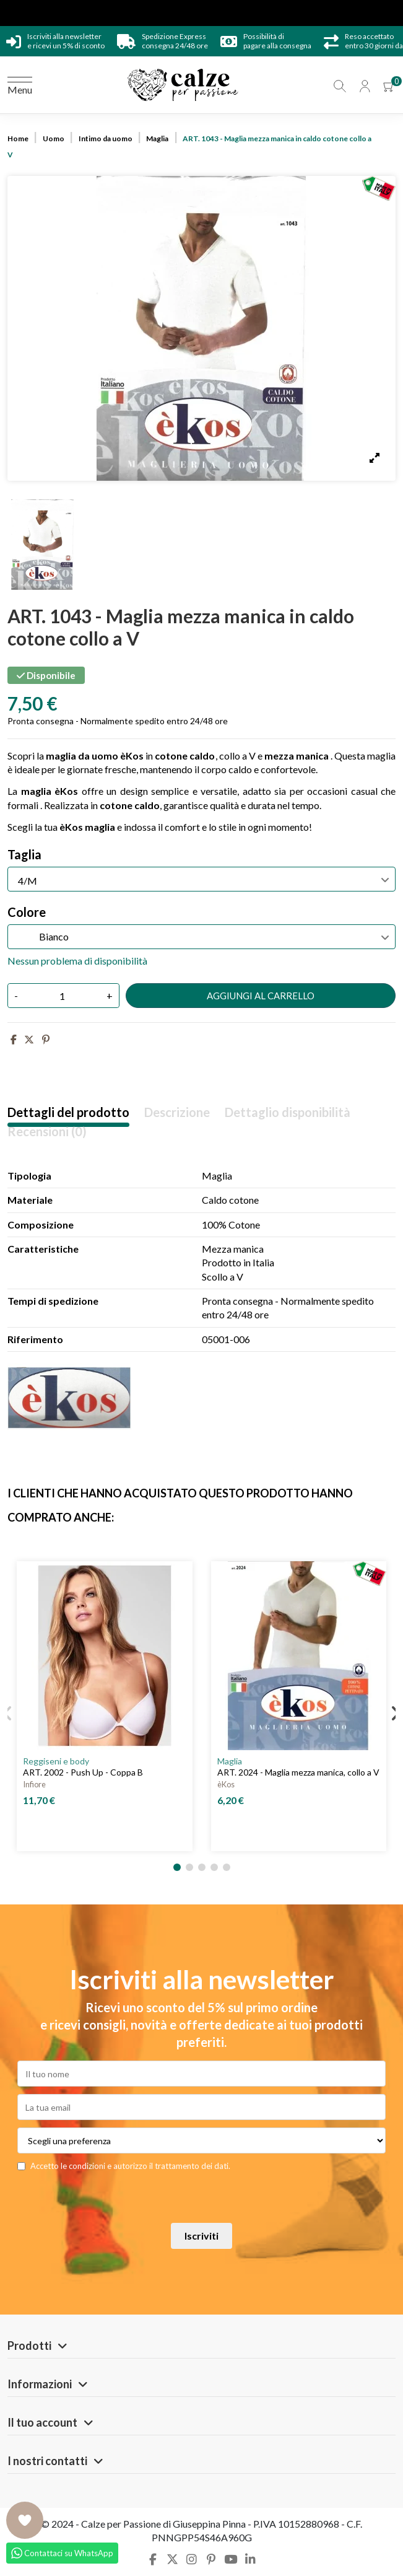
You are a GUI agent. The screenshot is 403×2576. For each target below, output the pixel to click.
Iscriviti (201, 2235)
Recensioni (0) (47, 1131)
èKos (226, 1784)
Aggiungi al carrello (260, 995)
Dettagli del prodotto (68, 1112)
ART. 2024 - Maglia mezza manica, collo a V (298, 1772)
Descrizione (177, 1112)
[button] (177, 1867)
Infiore (34, 1784)
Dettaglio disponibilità (287, 1112)
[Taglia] (201, 879)
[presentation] (179, 2201)
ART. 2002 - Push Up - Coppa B (83, 1772)
